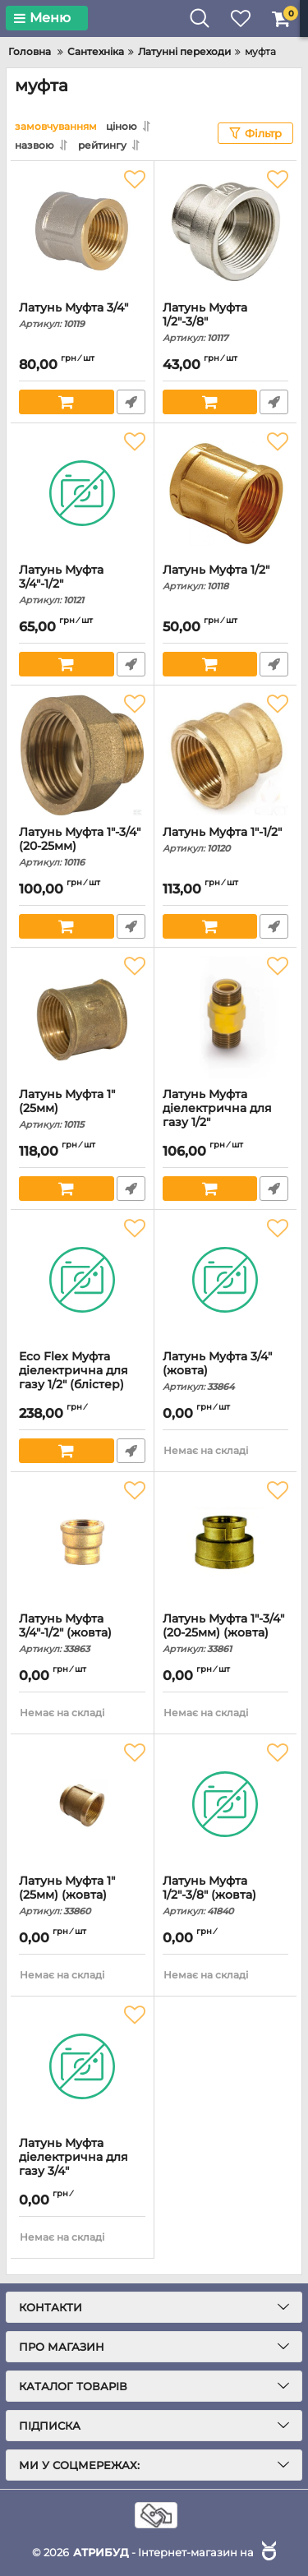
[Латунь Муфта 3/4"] (82, 231)
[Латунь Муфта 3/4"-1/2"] (82, 493)
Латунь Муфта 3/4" (82, 315)
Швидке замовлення (131, 402)
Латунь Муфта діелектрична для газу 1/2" (226, 1115)
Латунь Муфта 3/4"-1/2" (82, 584)
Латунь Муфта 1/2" (226, 577)
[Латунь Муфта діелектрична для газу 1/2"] (226, 1017)
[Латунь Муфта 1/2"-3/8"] (226, 231)
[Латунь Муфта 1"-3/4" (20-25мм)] (82, 755)
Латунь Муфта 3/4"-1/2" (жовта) (82, 1633)
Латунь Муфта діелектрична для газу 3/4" (82, 2164)
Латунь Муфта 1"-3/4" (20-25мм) (82, 846)
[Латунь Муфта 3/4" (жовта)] (226, 1279)
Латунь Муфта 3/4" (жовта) (226, 1371)
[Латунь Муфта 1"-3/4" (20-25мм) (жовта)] (226, 1542)
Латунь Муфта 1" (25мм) (82, 1108)
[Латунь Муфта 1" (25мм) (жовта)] (82, 1804)
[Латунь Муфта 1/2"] (226, 493)
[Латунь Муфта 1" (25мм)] (82, 1017)
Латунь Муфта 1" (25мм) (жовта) (82, 1895)
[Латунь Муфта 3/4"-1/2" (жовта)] (82, 1542)
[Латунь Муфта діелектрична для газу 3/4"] (82, 2066)
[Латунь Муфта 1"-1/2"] (226, 755)
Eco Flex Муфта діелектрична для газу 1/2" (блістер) (82, 1378)
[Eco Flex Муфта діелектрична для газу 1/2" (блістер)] (82, 1279)
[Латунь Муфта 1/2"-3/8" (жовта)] (226, 1804)
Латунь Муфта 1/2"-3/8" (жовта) (226, 1895)
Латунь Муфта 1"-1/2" (226, 839)
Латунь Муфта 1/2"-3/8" (226, 322)
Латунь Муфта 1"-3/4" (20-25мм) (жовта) (226, 1633)
